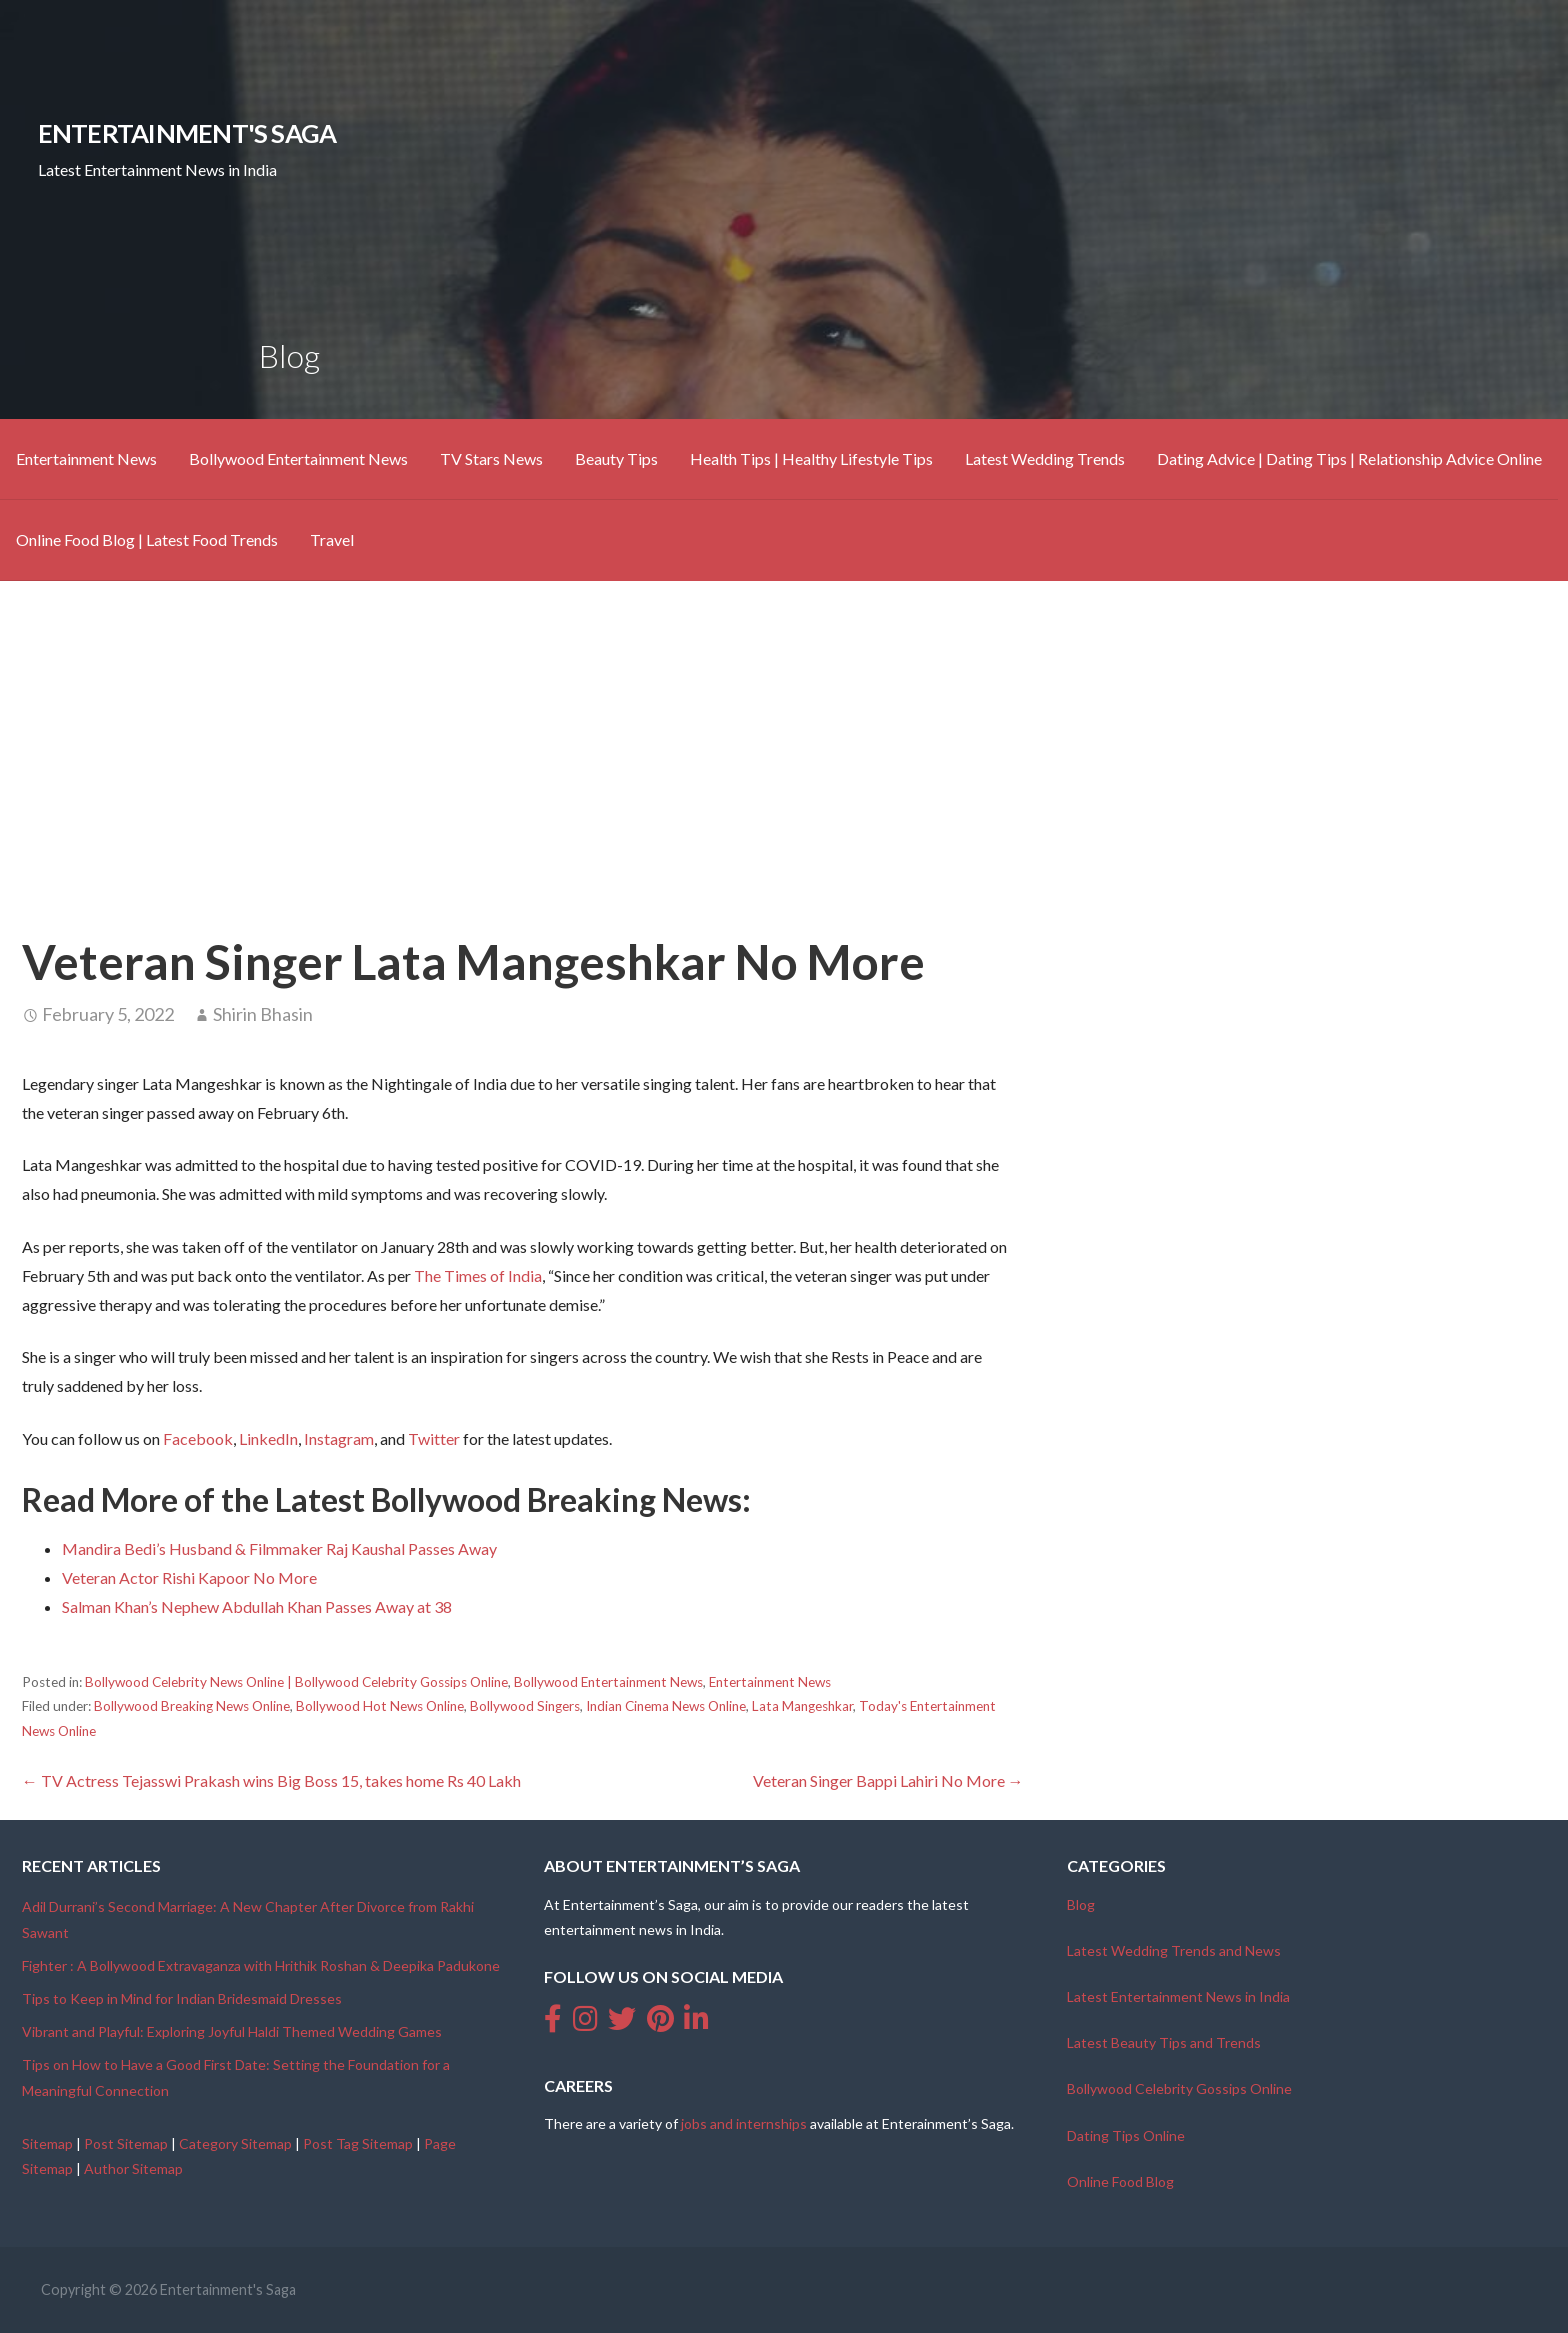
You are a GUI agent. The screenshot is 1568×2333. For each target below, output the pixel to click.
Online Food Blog (1120, 2181)
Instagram (339, 1438)
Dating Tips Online (1126, 2135)
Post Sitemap (126, 2143)
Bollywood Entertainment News (298, 458)
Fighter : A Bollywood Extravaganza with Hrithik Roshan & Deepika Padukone (261, 1965)
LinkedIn (268, 1438)
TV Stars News (491, 458)
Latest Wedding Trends (1045, 458)
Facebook (198, 1438)
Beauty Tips (616, 458)
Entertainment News (86, 458)
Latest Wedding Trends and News (1174, 1950)
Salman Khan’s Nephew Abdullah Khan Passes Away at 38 (257, 1606)
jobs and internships (744, 2123)
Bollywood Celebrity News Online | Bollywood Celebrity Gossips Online (296, 1682)
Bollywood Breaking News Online (192, 1706)
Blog (1081, 1904)
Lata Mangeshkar (802, 1706)
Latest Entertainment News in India (1178, 1996)
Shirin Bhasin (263, 1014)
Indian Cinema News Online (666, 1706)
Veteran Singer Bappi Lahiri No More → (888, 1780)
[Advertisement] (784, 753)
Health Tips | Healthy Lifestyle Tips (811, 458)
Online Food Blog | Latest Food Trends (147, 539)
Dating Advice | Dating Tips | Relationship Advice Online (1349, 458)
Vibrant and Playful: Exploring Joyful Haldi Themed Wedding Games (232, 2031)
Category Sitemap (235, 2143)
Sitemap (47, 2143)
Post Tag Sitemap (358, 2143)
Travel (332, 539)
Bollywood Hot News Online (380, 1706)
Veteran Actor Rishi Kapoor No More (189, 1577)
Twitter (434, 1438)
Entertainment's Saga (187, 133)
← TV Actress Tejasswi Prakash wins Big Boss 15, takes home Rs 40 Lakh (271, 1780)
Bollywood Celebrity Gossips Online (1179, 2088)
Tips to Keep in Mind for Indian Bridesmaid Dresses (182, 1998)
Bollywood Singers (525, 1706)
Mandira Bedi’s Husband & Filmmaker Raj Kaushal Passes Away (279, 1548)
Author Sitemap (133, 2168)
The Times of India (478, 1275)
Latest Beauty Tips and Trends (1164, 2042)
